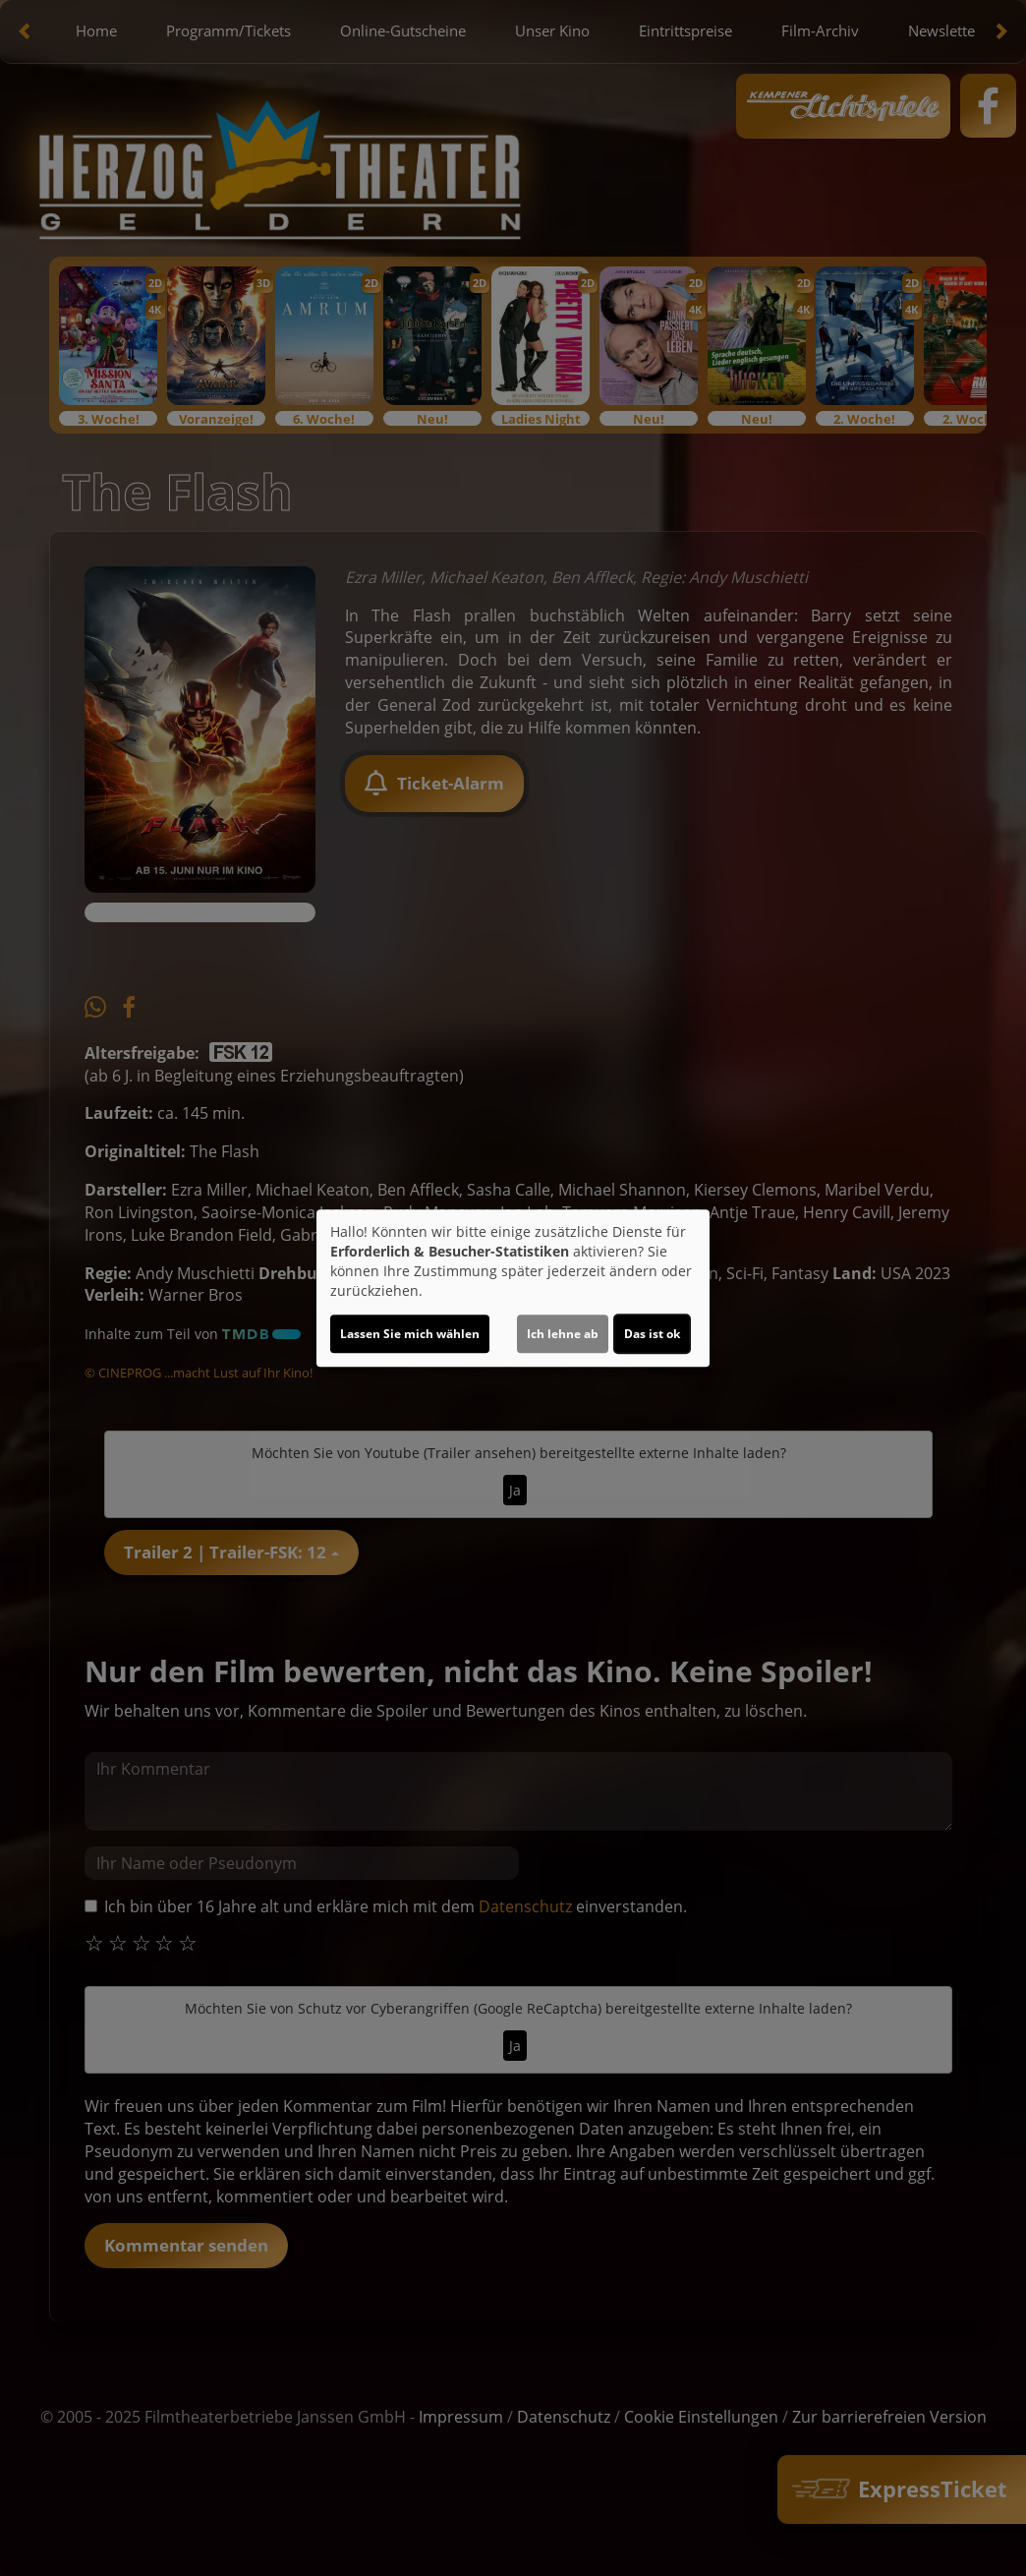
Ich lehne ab (562, 1333)
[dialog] (513, 1288)
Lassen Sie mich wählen (410, 1333)
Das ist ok (652, 1333)
